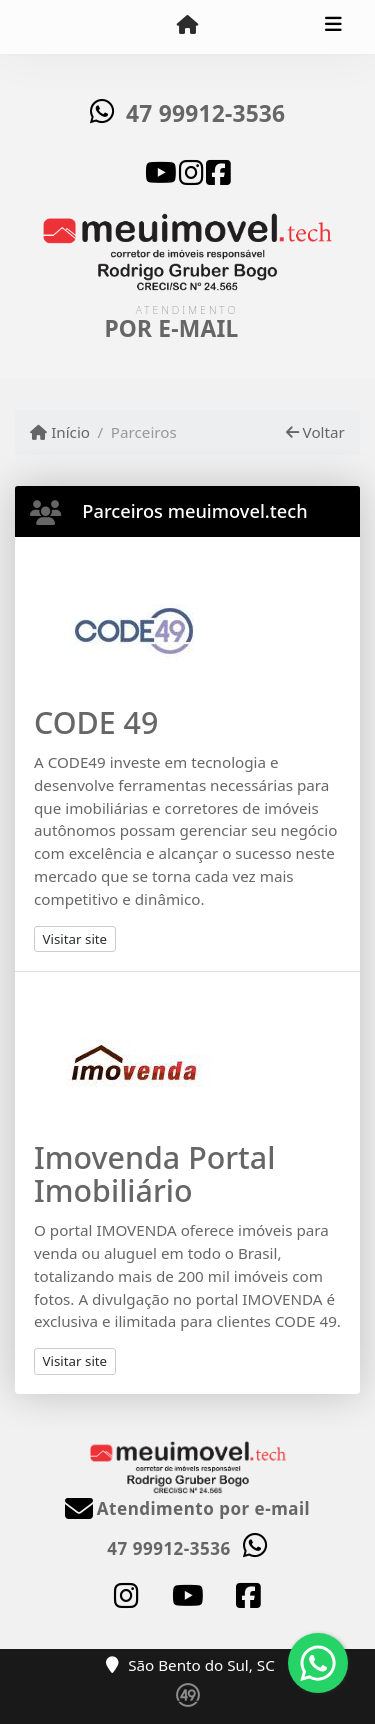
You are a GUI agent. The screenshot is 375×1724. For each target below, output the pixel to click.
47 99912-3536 (205, 113)
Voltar (315, 432)
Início (60, 432)
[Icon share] (161, 171)
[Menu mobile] (187, 26)
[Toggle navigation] (333, 27)
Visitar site (75, 939)
